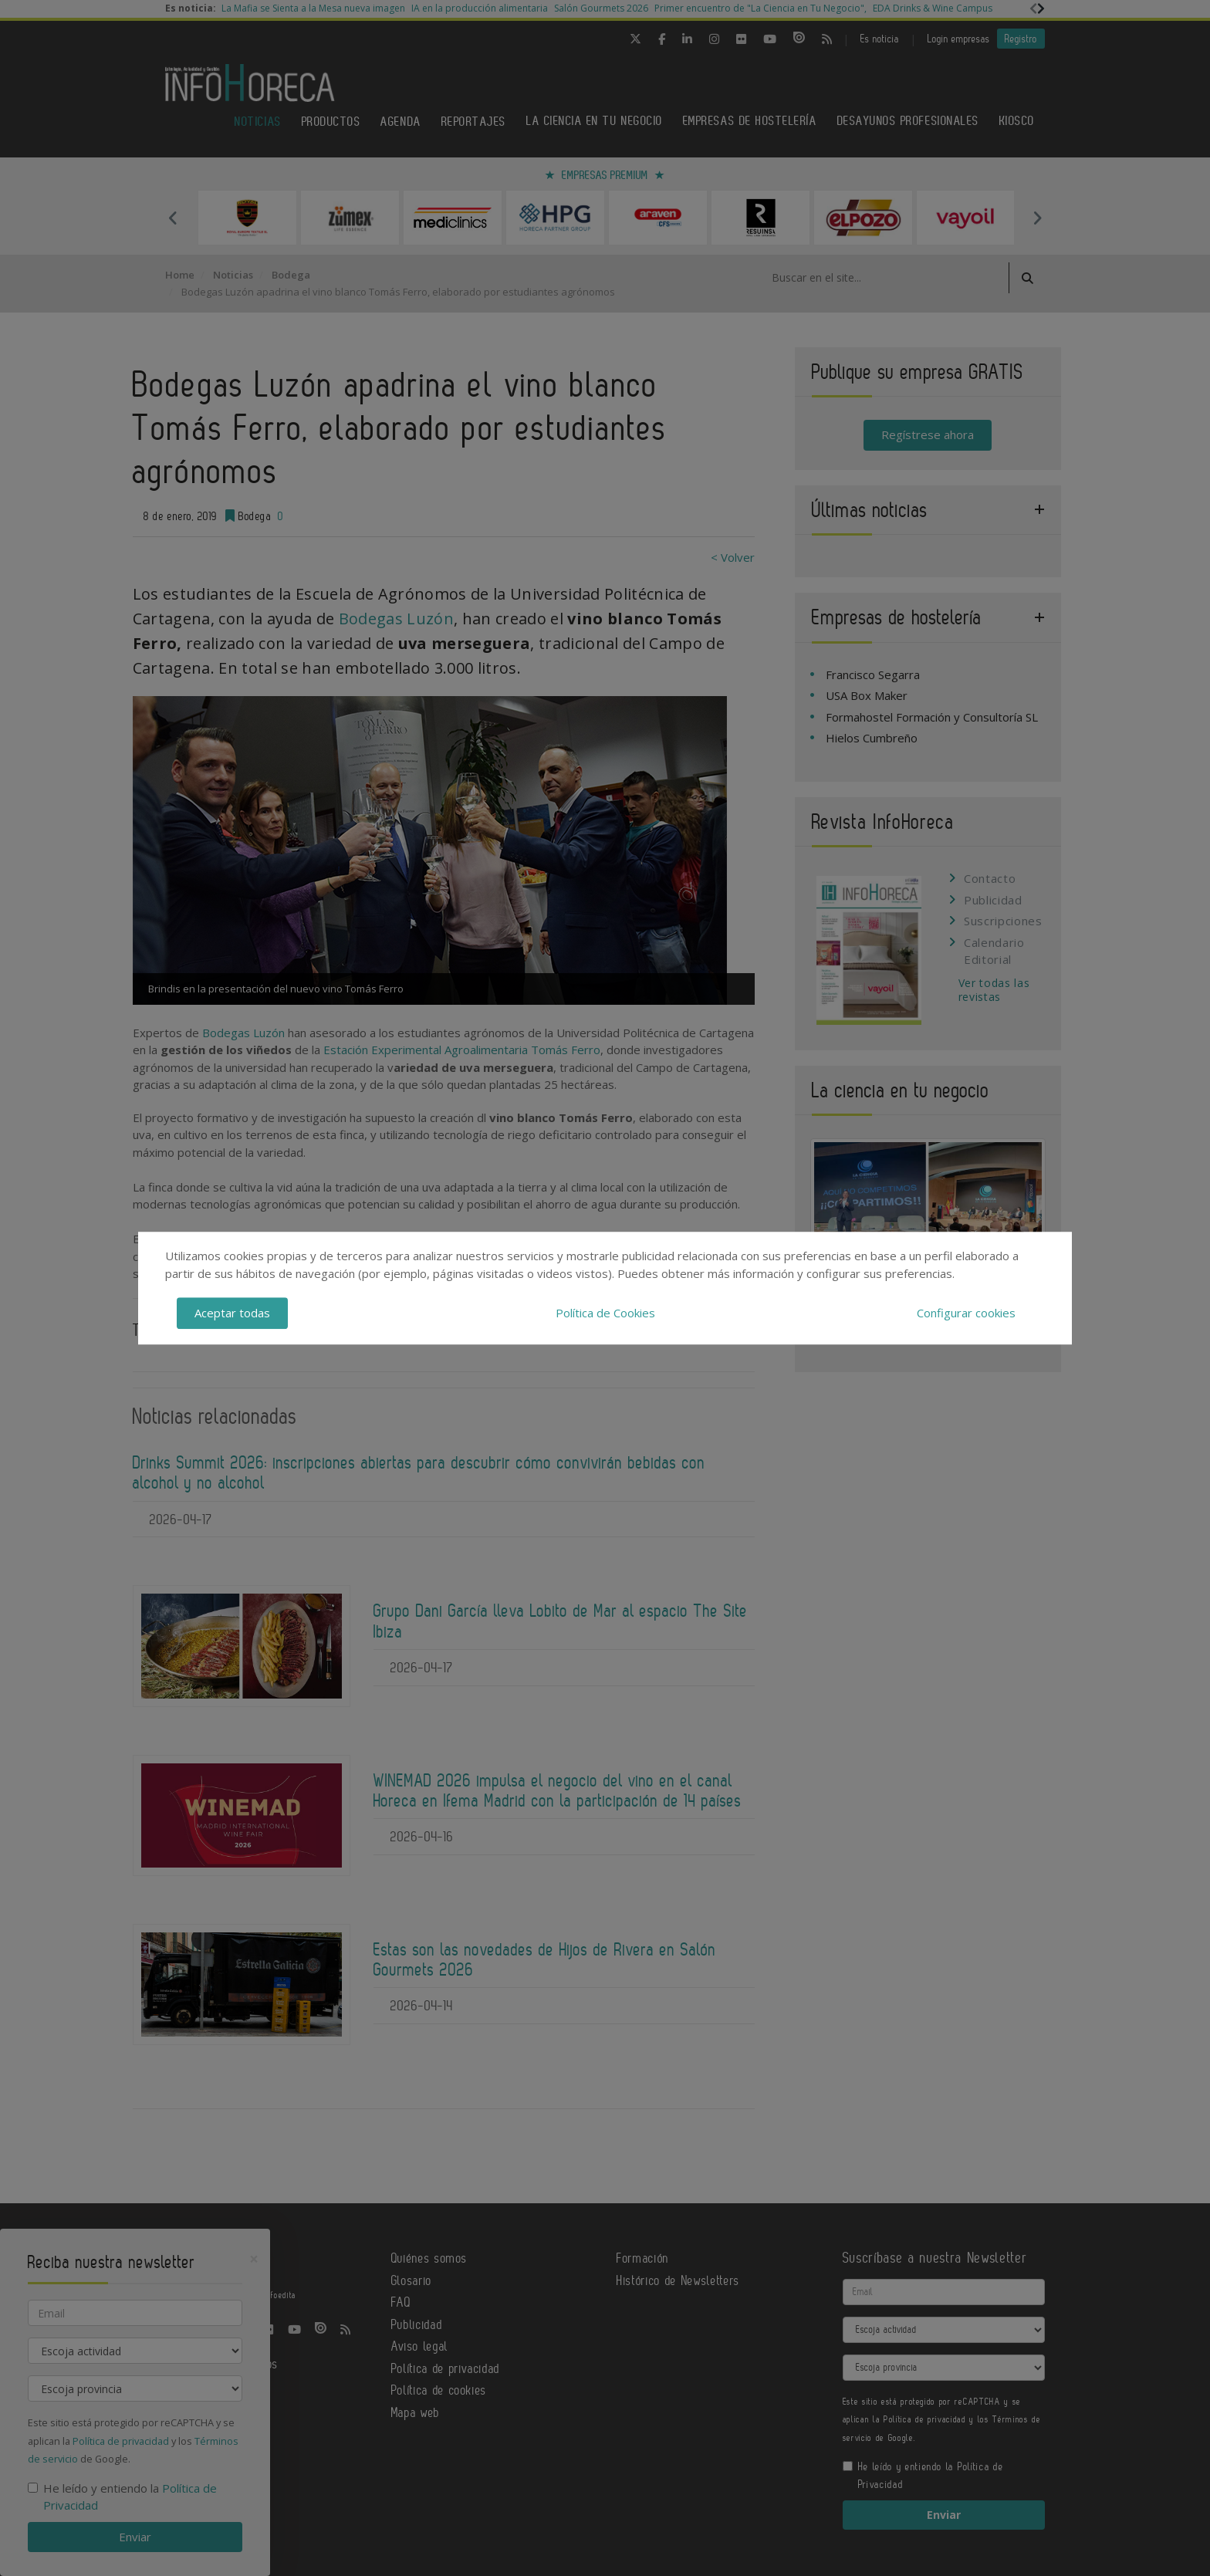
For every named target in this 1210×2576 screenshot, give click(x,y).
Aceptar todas (232, 1312)
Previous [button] (173, 217)
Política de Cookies (605, 1312)
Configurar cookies (966, 1312)
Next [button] (1037, 217)
